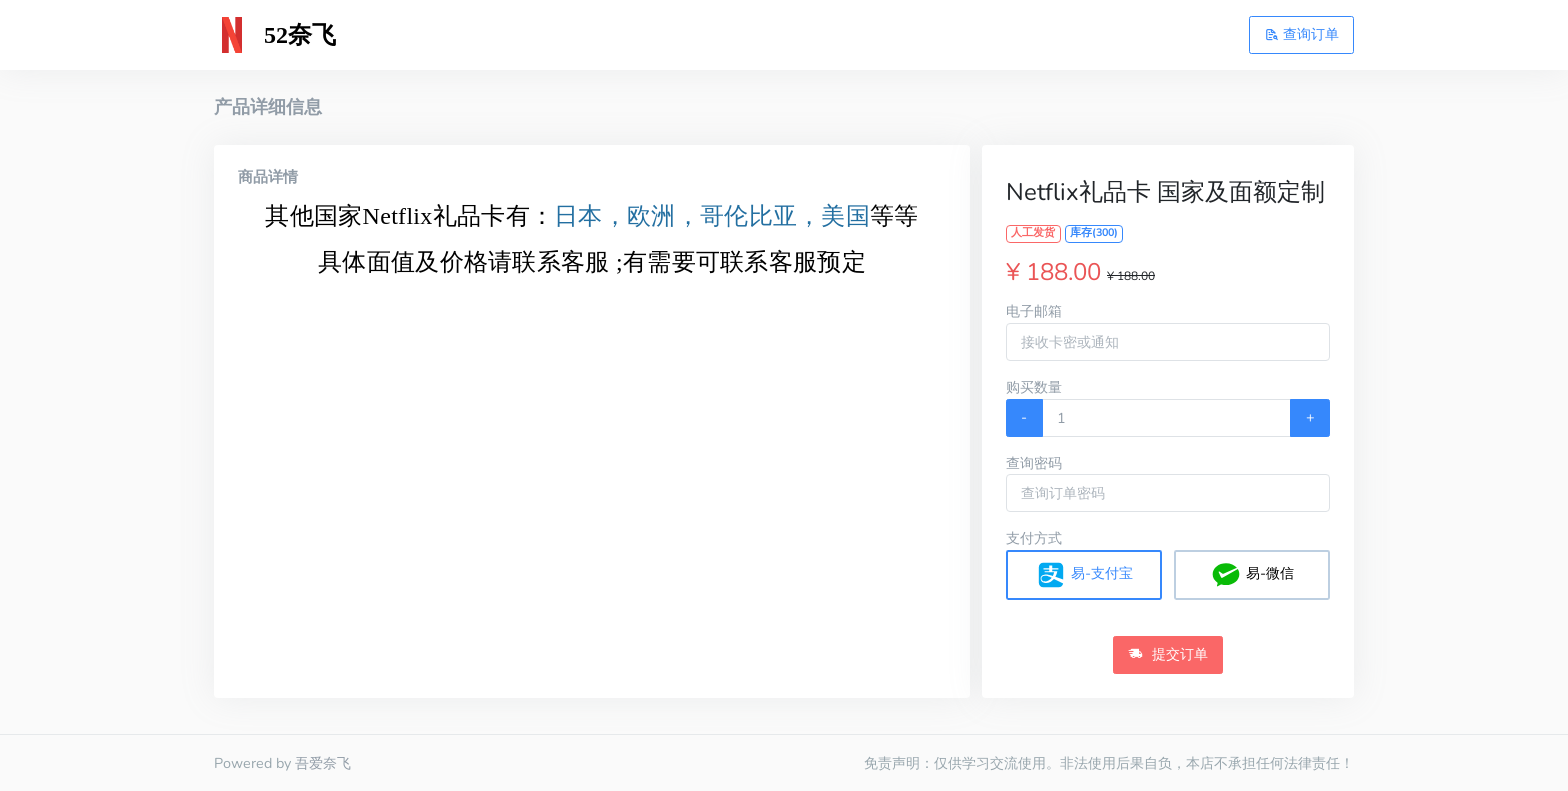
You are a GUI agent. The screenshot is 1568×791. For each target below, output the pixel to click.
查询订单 (1302, 34)
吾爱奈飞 (323, 763)
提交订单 (1168, 654)
